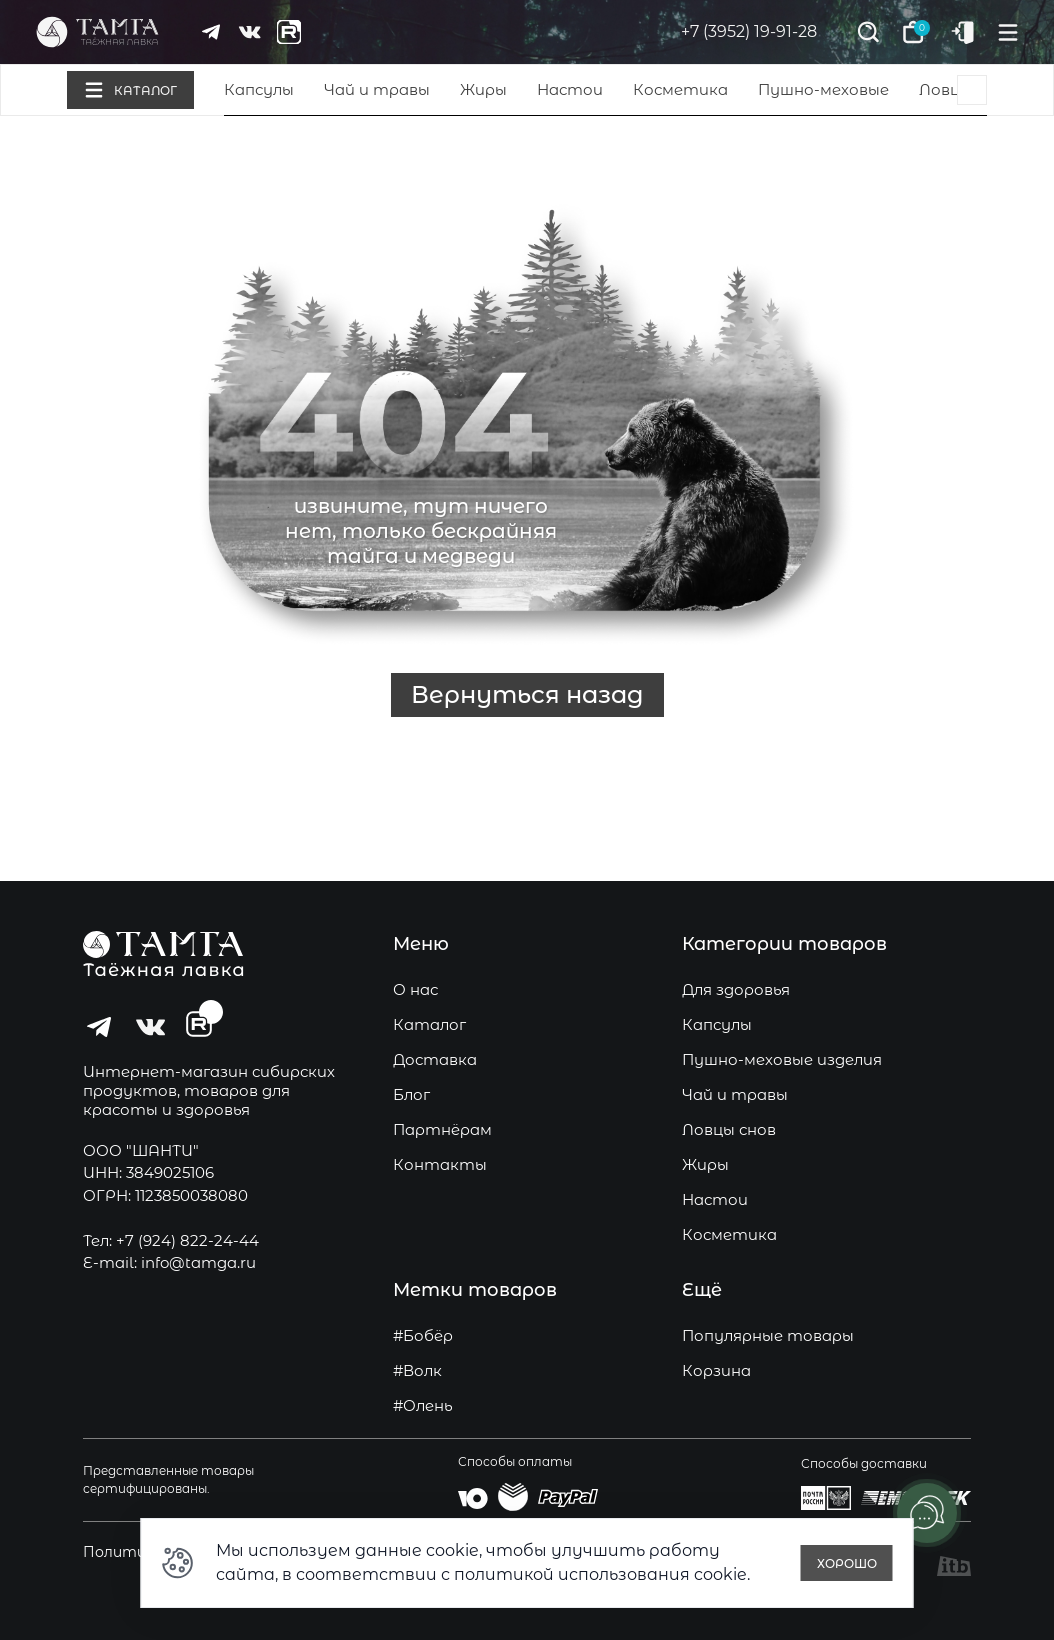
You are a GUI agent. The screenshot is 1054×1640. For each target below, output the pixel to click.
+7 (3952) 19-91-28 (749, 31)
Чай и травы (377, 89)
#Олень (423, 1405)
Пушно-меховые (823, 89)
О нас (415, 989)
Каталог (429, 1024)
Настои (570, 89)
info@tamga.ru (198, 1262)
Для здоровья (736, 989)
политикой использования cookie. (602, 1574)
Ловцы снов (729, 1129)
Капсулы (259, 89)
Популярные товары (768, 1335)
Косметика (680, 89)
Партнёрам (442, 1129)
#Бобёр (423, 1335)
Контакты (440, 1164)
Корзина (716, 1370)
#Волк (417, 1370)
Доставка (435, 1059)
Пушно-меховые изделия (782, 1059)
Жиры (483, 89)
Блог (411, 1094)
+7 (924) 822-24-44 (187, 1240)
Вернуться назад (527, 694)
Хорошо (847, 1563)
